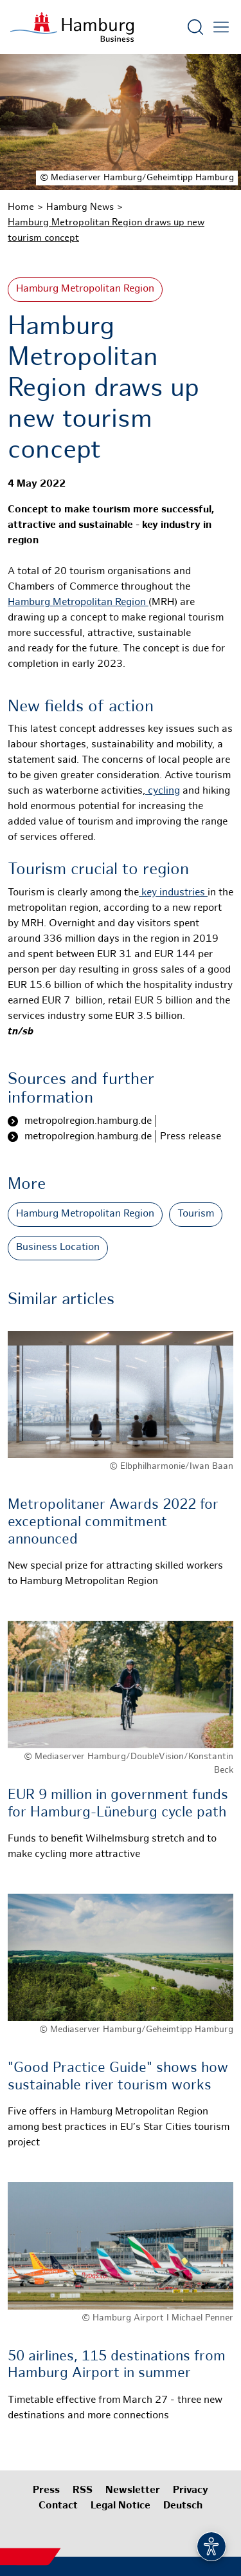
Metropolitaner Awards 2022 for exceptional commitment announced (113, 1522)
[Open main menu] (221, 27)
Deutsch (182, 2506)
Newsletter (132, 2491)
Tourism (195, 1214)
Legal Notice (120, 2506)
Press (46, 2491)
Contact (58, 2506)
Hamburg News (80, 207)
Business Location (58, 1248)
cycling (162, 791)
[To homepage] (72, 27)
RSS (83, 2491)
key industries (173, 893)
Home (21, 207)
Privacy (190, 2491)
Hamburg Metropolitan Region (85, 289)
